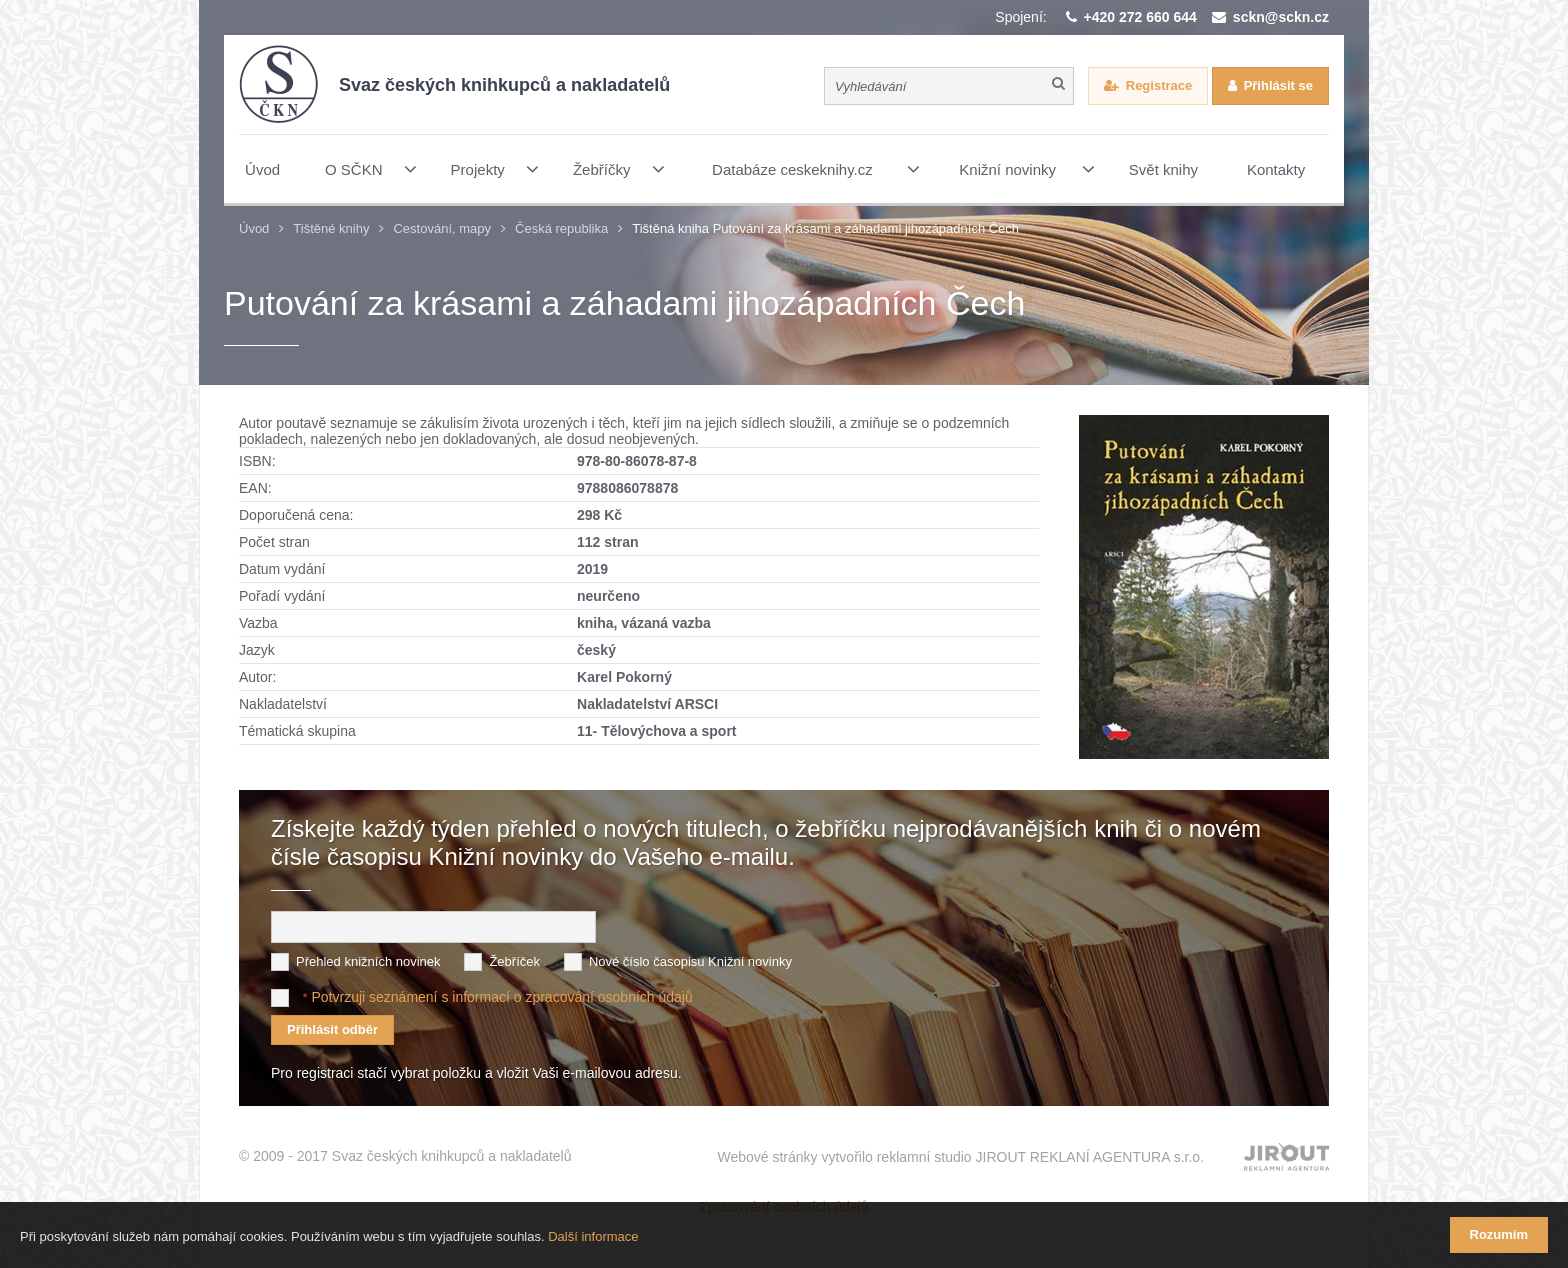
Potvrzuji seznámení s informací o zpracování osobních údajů (501, 997)
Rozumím (1499, 1234)
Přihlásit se (1278, 85)
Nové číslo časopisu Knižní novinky (690, 961)
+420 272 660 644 (1140, 17)
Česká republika (561, 228)
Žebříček (514, 961)
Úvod (254, 228)
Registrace (1159, 85)
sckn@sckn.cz (1281, 17)
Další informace (593, 1236)
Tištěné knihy (331, 228)
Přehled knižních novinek (368, 961)
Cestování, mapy (442, 228)
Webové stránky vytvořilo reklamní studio (960, 1157)
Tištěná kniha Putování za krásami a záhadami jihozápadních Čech (825, 228)
